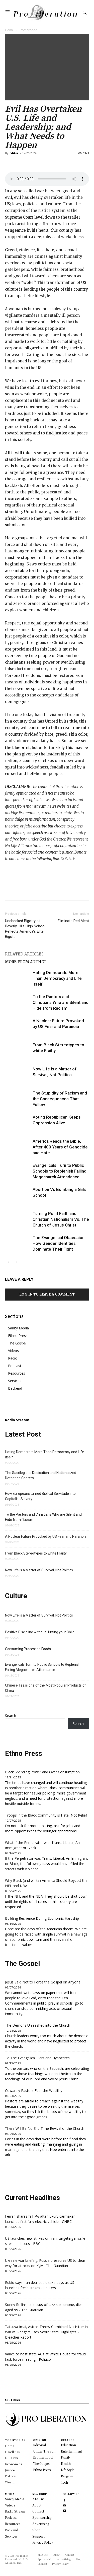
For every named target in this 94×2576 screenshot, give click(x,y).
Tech (64, 2482)
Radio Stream (15, 2511)
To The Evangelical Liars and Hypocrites (37, 2057)
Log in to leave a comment (47, 1294)
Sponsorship (42, 2517)
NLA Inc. (38, 2499)
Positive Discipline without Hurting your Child (39, 1632)
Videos (13, 1350)
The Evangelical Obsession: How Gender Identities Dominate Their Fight (59, 1243)
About (36, 2505)
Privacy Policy (42, 2542)
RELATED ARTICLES (24, 954)
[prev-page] (8, 1262)
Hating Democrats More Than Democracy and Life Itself (57, 978)
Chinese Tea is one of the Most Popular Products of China (45, 1688)
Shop (36, 2530)
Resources (16, 1373)
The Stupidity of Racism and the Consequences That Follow (60, 1098)
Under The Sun (44, 2451)
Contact (38, 2511)
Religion (67, 2476)
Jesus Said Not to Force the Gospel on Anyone (42, 1982)
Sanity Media (18, 1328)
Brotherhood (28, 30)
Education (68, 2445)
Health (66, 2463)
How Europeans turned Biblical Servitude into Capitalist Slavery (40, 1496)
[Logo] (45, 12)
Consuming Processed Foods (28, 1649)
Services (14, 1380)
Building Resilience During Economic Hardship (42, 1918)
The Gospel (17, 1343)
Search (10, 1715)
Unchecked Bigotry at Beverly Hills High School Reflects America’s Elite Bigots (25, 929)
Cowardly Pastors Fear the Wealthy (33, 2090)
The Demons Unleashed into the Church (37, 2025)
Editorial (39, 2445)
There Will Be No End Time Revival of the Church (44, 2128)
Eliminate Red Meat (73, 921)
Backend (15, 1388)
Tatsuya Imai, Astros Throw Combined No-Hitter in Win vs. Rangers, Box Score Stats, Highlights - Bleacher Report (46, 2332)
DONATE (68, 858)
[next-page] (16, 1262)
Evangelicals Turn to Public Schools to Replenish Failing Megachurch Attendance (59, 1171)
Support (38, 2536)
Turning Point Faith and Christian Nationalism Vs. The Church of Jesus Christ (61, 1219)
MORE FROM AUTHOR (26, 961)
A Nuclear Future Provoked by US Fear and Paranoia (45, 1536)
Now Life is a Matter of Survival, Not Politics (39, 1570)
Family (66, 2457)
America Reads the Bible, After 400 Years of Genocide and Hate (60, 1147)
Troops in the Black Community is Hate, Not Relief (46, 1815)
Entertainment (71, 2451)
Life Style (67, 2470)
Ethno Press (18, 1335)
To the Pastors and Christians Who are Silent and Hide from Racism (60, 1002)
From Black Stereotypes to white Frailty (36, 1553)
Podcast (14, 1365)
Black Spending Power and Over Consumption (42, 1772)
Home (9, 30)
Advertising (40, 2524)
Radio (12, 1358)
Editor (14, 153)
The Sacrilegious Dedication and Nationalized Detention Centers (40, 1475)
